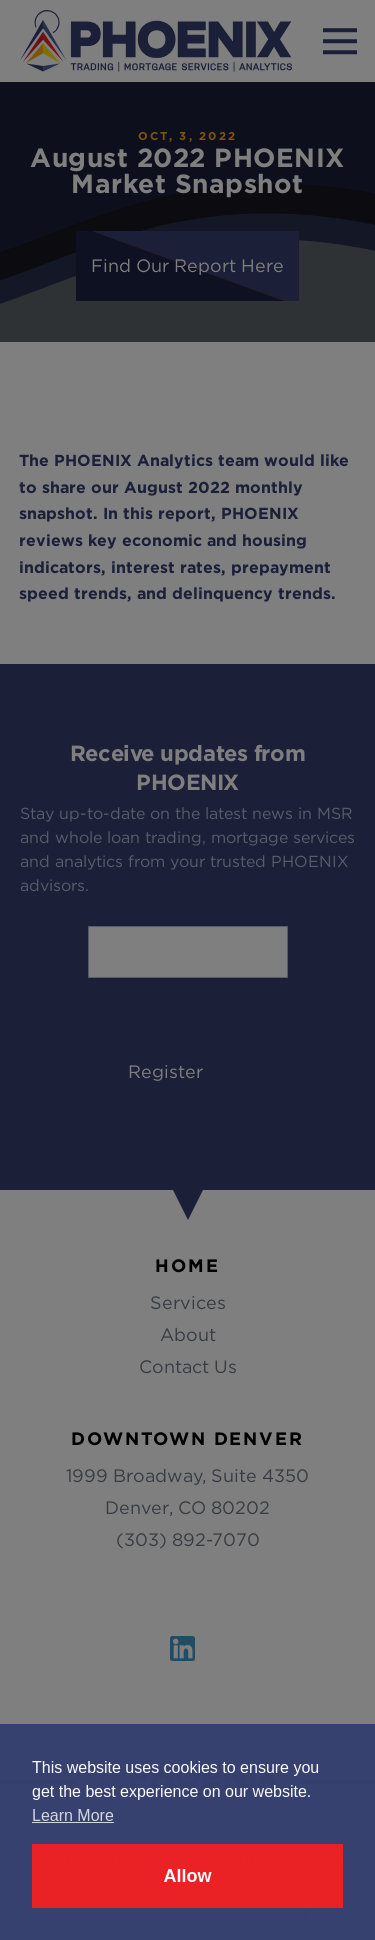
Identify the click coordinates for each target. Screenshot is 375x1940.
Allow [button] (188, 1876)
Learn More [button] (73, 1815)
